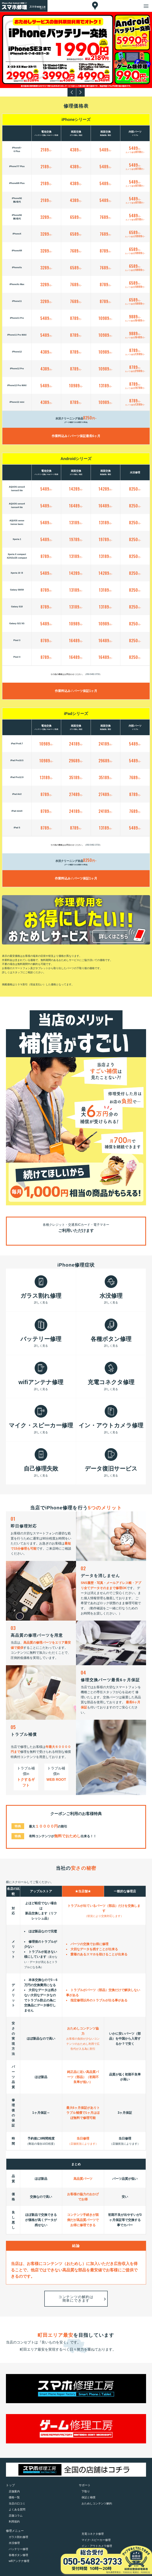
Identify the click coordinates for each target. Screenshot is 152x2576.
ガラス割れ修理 (18, 2537)
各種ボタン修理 (18, 2555)
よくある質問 (17, 2509)
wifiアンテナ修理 (19, 2561)
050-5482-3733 (93, 674)
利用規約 (14, 2521)
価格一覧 (14, 2497)
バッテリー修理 (18, 2549)
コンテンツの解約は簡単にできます (76, 2298)
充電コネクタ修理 (93, 2533)
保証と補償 (88, 2497)
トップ (10, 2485)
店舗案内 (14, 2491)
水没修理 (14, 2542)
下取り (86, 2491)
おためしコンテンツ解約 (97, 2503)
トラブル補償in (56, 1774)
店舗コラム (16, 2515)
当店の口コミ (17, 2503)
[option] (76, 50)
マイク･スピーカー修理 (96, 2540)
